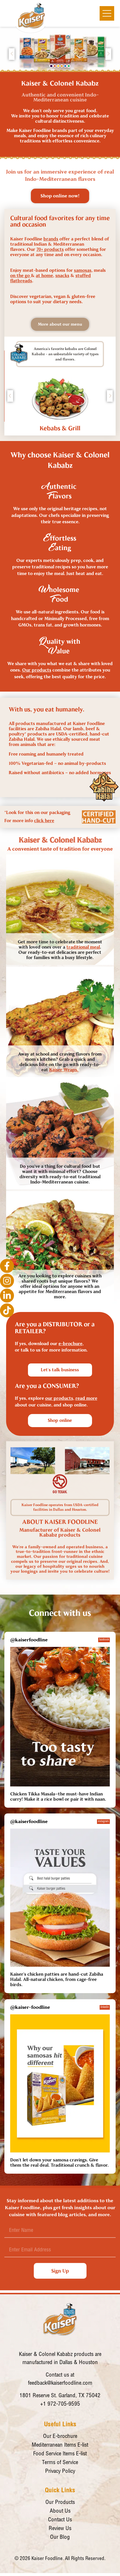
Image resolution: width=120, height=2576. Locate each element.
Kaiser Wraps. (63, 1069)
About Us (60, 2511)
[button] (51, 66)
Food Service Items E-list (60, 2454)
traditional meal (83, 947)
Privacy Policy (60, 2471)
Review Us (60, 2529)
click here (44, 820)
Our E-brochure (60, 2436)
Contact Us (60, 2520)
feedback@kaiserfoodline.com (60, 2383)
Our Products (60, 2502)
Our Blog (60, 2537)
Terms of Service (60, 2463)
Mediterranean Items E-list (60, 2445)
